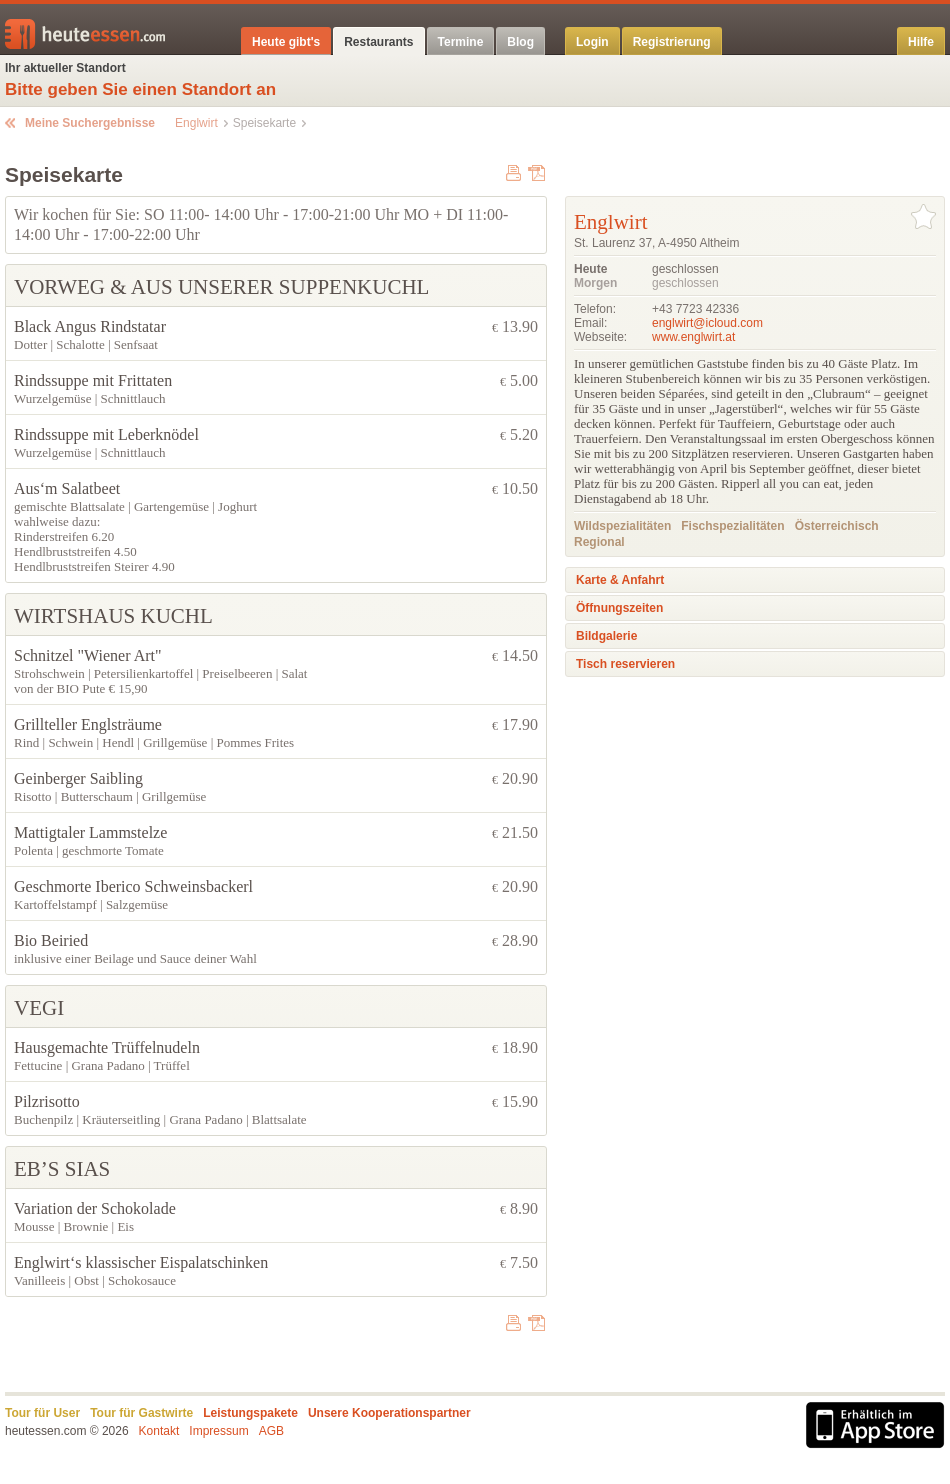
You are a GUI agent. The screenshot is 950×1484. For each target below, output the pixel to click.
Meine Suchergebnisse (90, 123)
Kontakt (159, 1431)
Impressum (218, 1431)
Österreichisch (837, 526)
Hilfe (921, 42)
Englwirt (196, 123)
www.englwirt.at (693, 337)
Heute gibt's (286, 42)
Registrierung (672, 42)
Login (592, 42)
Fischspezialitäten (732, 526)
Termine (461, 42)
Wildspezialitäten (622, 526)
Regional (599, 542)
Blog (520, 42)
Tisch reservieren (625, 664)
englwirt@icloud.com (707, 323)
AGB (271, 1431)
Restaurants (378, 42)
